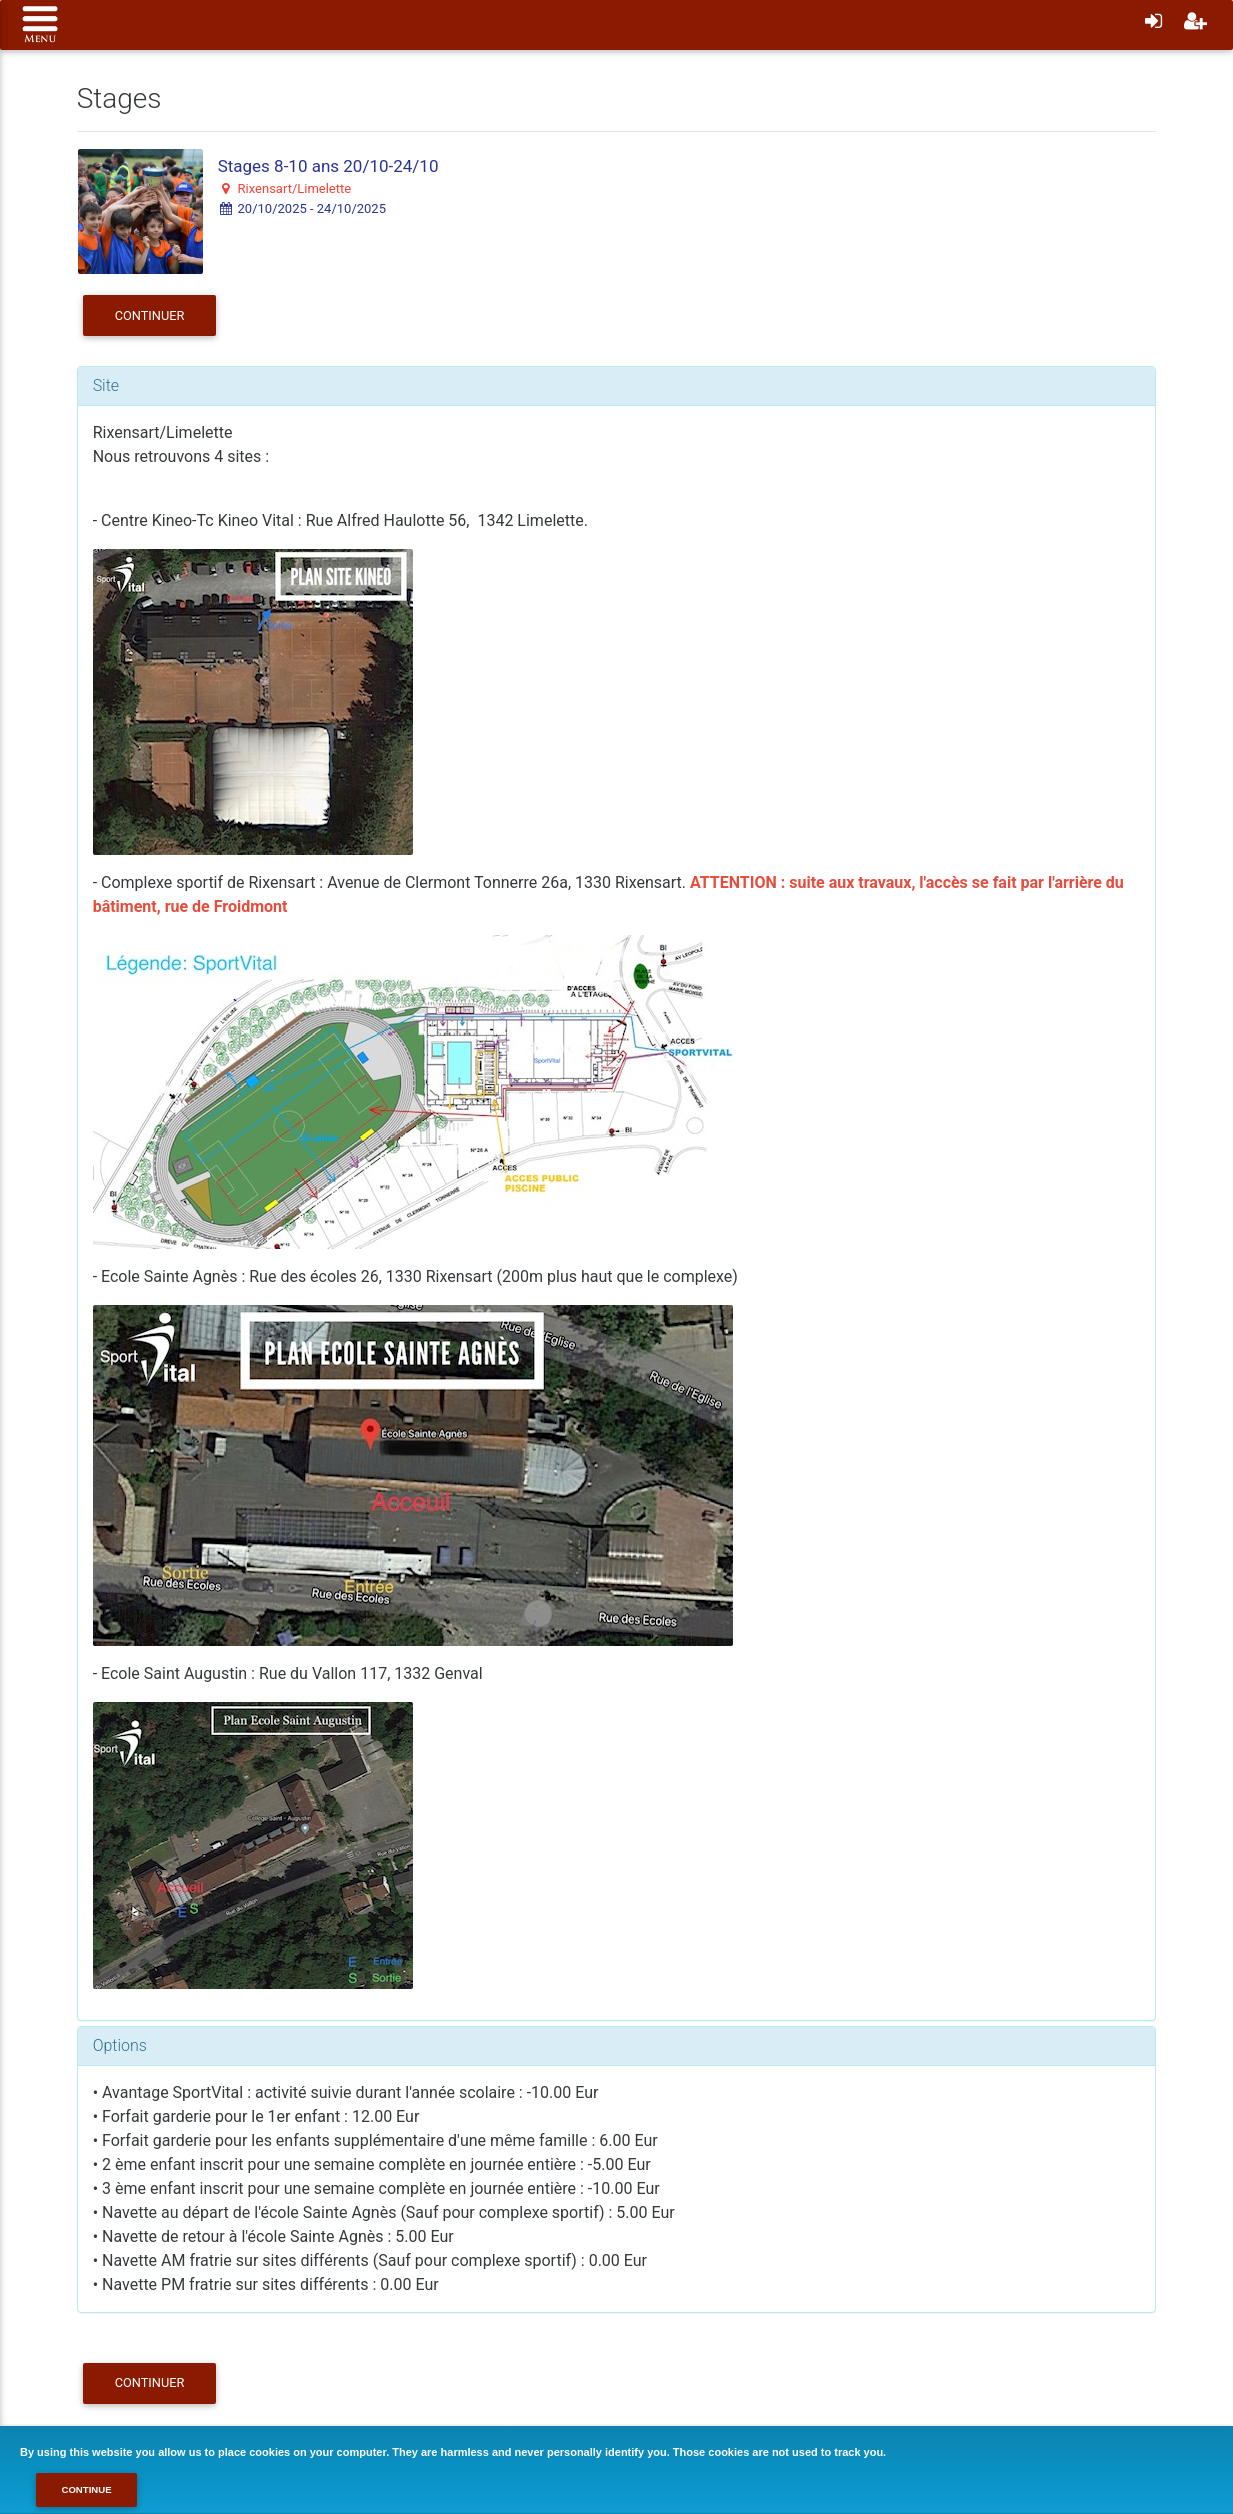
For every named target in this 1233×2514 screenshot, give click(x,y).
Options (120, 2045)
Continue (86, 2489)
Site (106, 385)
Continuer (150, 315)
